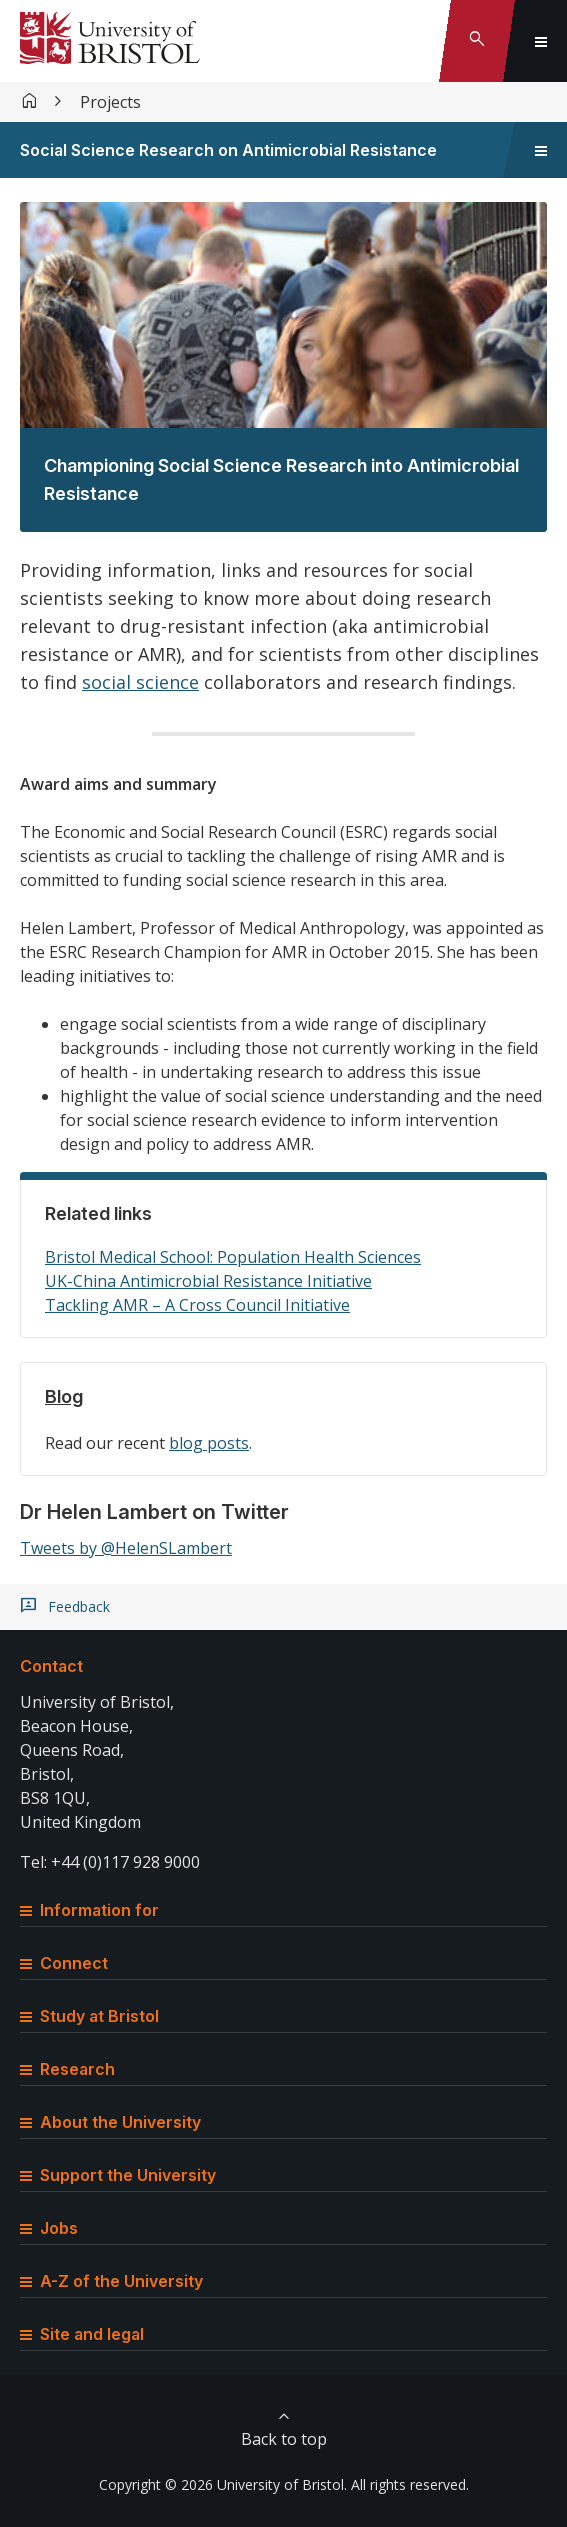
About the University (110, 2122)
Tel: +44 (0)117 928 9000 (110, 1862)
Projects (110, 102)
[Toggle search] (477, 41)
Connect (64, 1963)
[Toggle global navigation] (541, 41)
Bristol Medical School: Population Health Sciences (233, 1257)
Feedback (79, 1607)
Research (67, 2069)
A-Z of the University (111, 2281)
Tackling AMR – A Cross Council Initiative (197, 1305)
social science (140, 682)
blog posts (209, 1443)
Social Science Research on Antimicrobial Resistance (228, 150)
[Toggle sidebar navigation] (541, 150)
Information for (89, 1910)
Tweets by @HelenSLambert (126, 1548)
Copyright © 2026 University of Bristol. (223, 2484)
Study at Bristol (89, 2016)
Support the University (118, 2175)
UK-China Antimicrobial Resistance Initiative (208, 1281)
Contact (51, 1666)
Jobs (49, 2228)
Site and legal (82, 2334)
